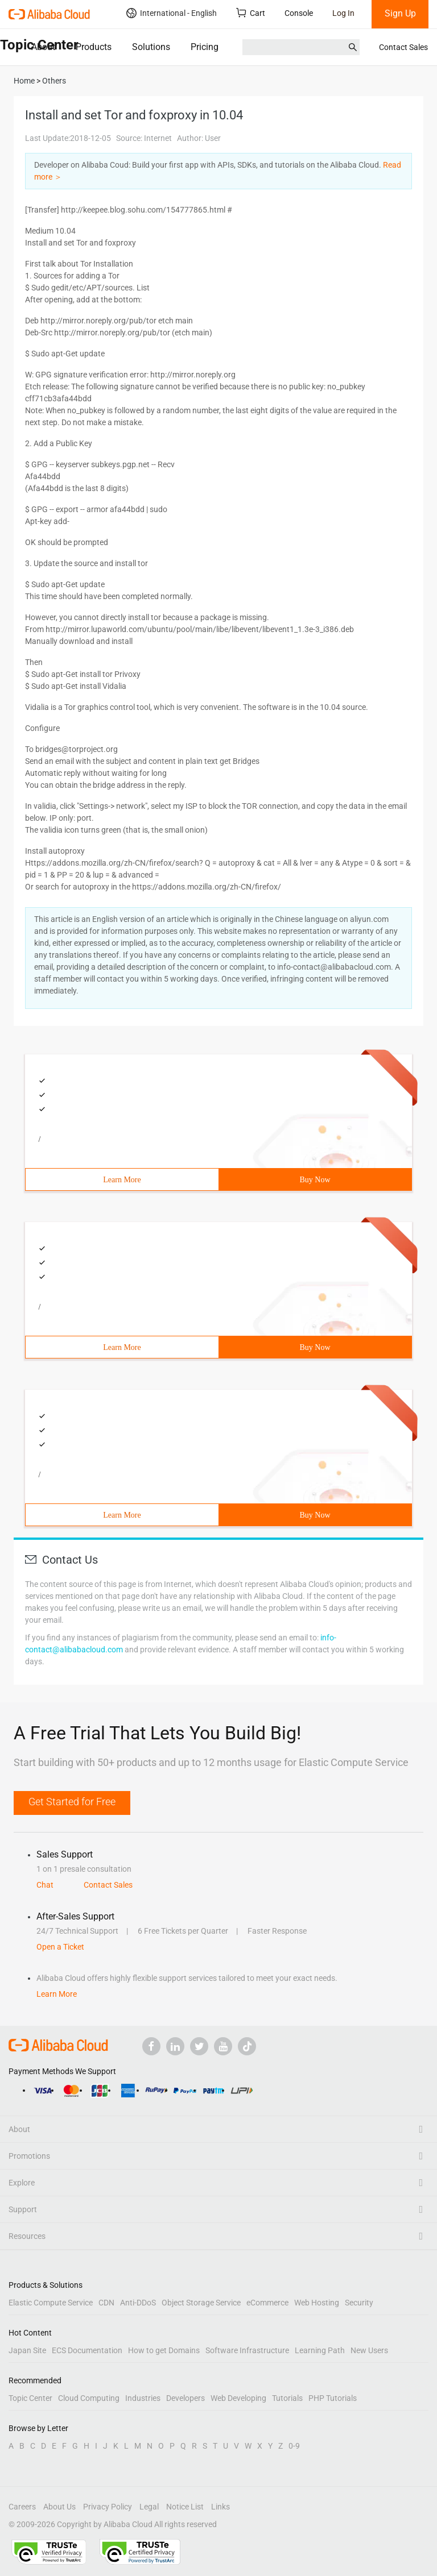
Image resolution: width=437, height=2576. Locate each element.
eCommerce (267, 2302)
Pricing (204, 46)
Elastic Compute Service (51, 2302)
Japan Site (27, 2350)
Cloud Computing (88, 2398)
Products (94, 46)
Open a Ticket (60, 1946)
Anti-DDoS (138, 2302)
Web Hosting (316, 2302)
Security (359, 2302)
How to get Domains (164, 2350)
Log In (343, 13)
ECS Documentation (87, 2350)
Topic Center (30, 2398)
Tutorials (287, 2398)
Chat (44, 1884)
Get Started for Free (72, 1802)
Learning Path (320, 2350)
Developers (185, 2398)
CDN (106, 2302)
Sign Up (400, 13)
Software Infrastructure (247, 2350)
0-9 (294, 2445)
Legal (149, 2506)
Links (220, 2506)
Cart (250, 13)
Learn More (122, 1179)
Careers (22, 2506)
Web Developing (238, 2398)
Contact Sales (403, 47)
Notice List (185, 2506)
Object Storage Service (201, 2302)
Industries (142, 2398)
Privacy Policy (107, 2506)
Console (299, 13)
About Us (59, 2506)
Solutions (151, 46)
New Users (369, 2350)
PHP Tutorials (332, 2398)
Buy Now (314, 1179)
